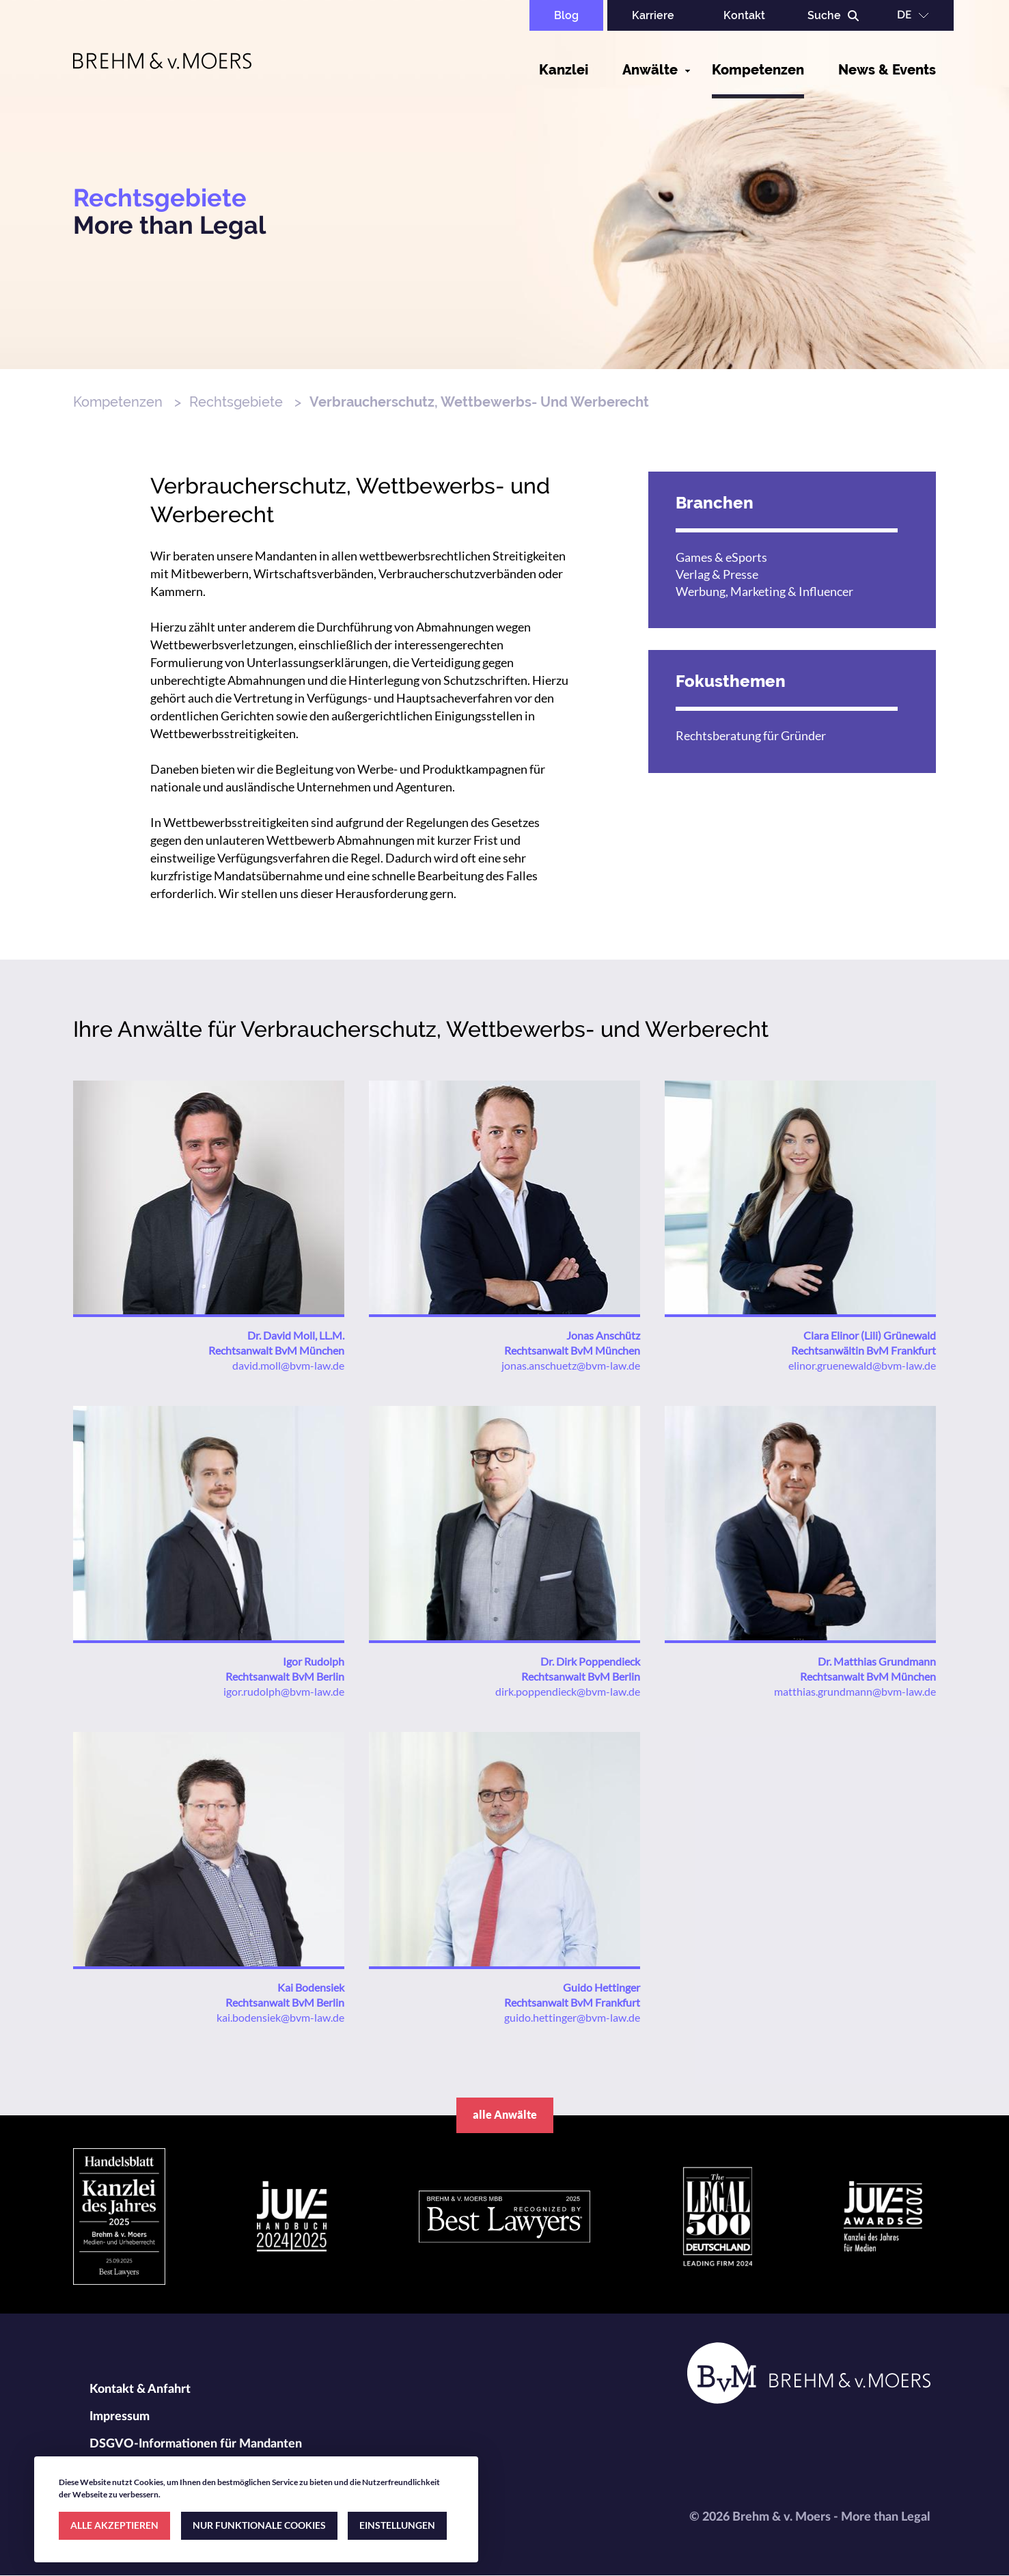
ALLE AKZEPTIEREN (114, 2525)
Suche (824, 15)
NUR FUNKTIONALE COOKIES (259, 2525)
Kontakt (744, 15)
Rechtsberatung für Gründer (751, 735)
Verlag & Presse (717, 574)
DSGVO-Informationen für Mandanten (195, 2444)
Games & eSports (721, 557)
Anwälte (650, 70)
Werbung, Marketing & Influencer (764, 591)
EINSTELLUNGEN (397, 2525)
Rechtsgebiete (236, 402)
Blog (566, 15)
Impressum (119, 2417)
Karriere (653, 15)
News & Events (887, 70)
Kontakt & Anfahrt (140, 2389)
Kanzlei (563, 70)
